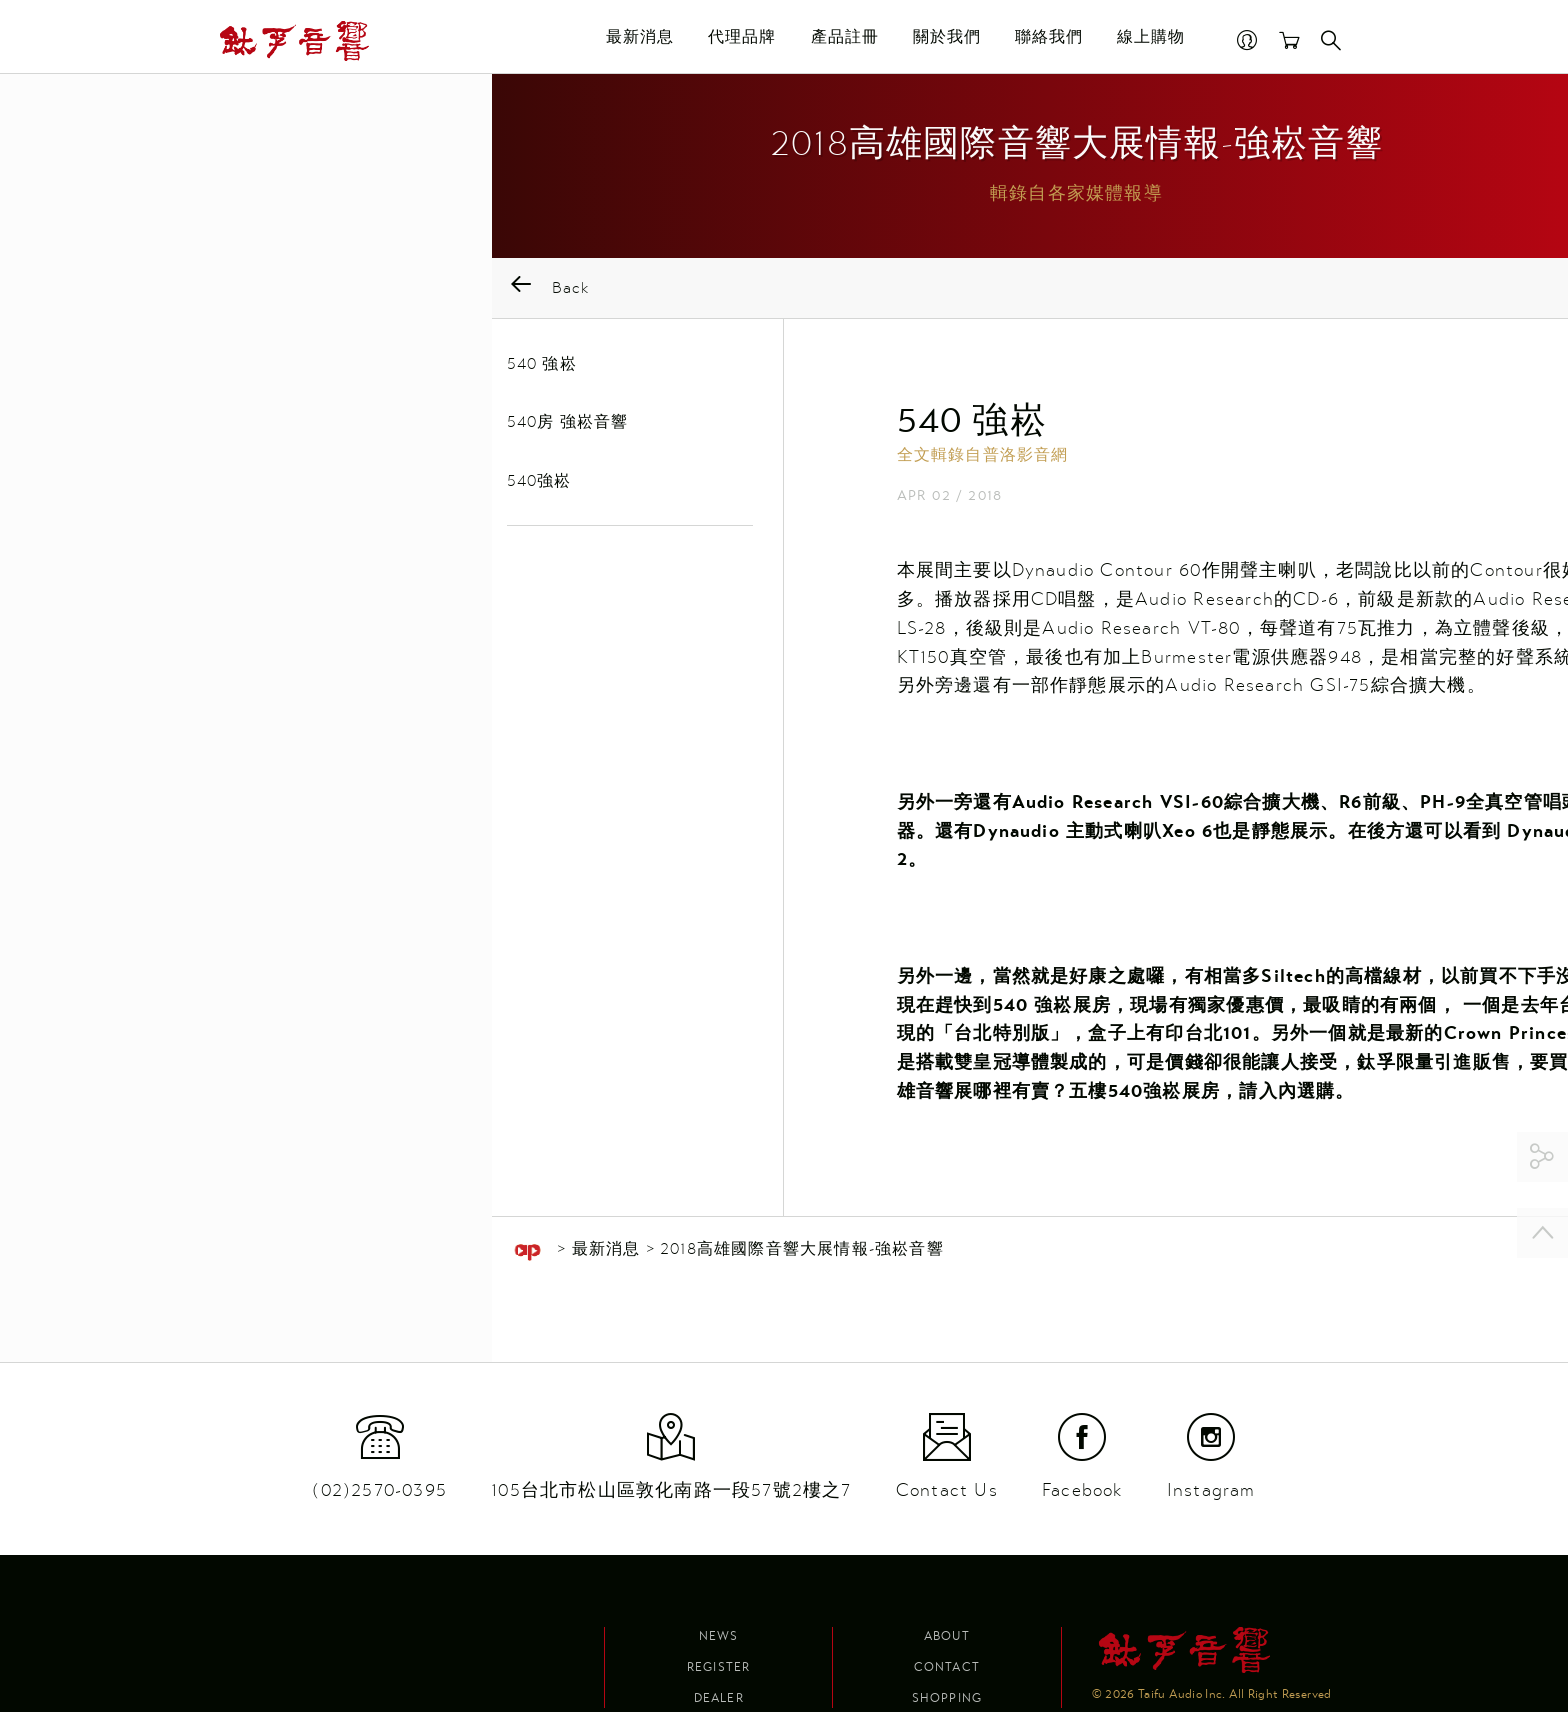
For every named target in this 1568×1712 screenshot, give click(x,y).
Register (719, 1667)
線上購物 (1140, 41)
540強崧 (246, 487)
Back (255, 294)
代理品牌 (731, 41)
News (719, 1636)
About (947, 1636)
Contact (947, 1667)
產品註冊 (833, 41)
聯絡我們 (1037, 41)
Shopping (947, 1698)
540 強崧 (249, 369)
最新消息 (629, 41)
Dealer (719, 1698)
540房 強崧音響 (275, 428)
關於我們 (935, 41)
